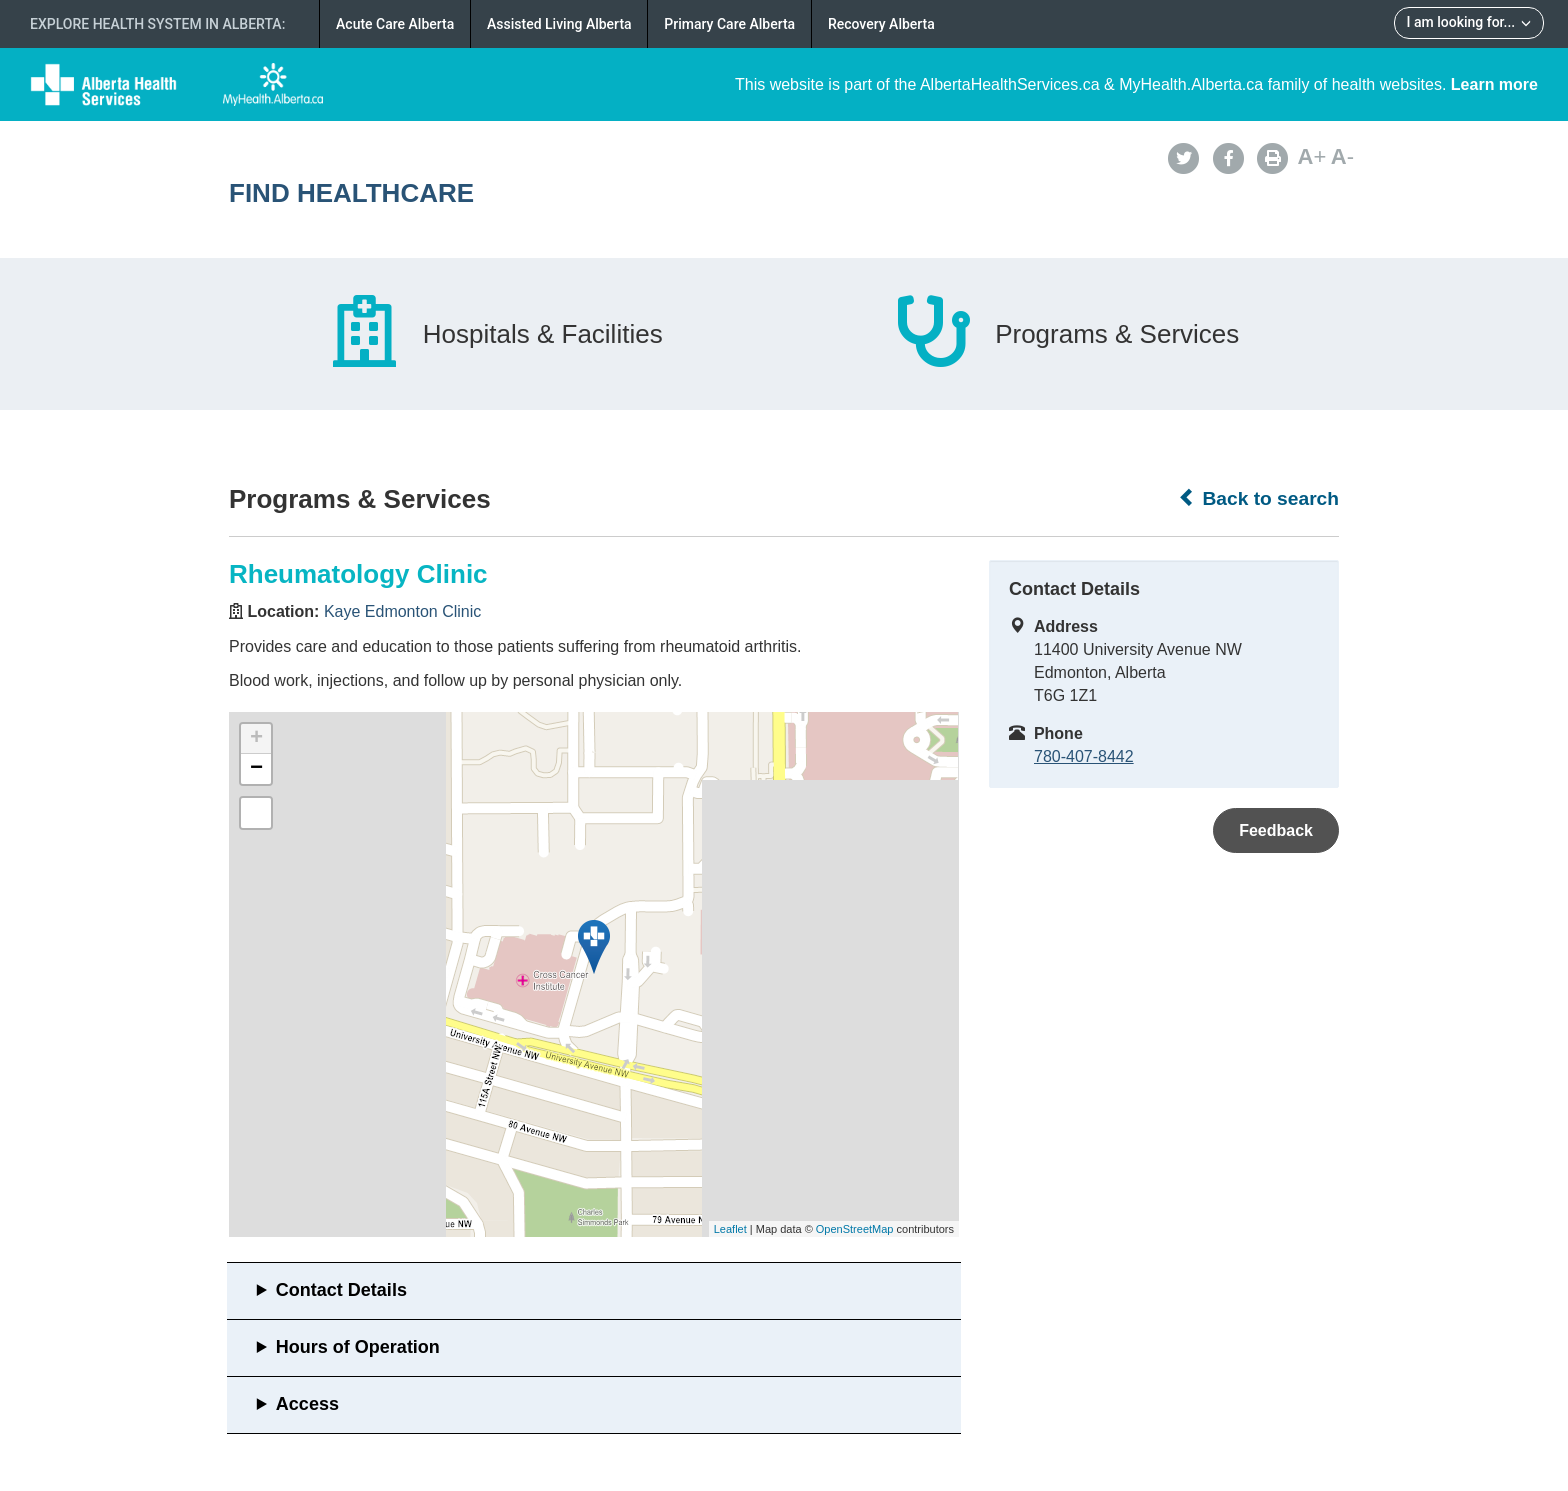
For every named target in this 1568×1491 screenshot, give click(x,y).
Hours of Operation (358, 1347)
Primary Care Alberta (729, 24)
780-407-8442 (1084, 756)
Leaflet (730, 1229)
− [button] (256, 769)
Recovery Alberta (881, 24)
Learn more (1494, 84)
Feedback (1276, 830)
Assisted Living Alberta (559, 24)
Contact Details (341, 1290)
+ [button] (256, 739)
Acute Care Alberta (395, 24)
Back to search (1258, 498)
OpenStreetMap (855, 1229)
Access (307, 1404)
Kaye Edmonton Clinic (402, 611)
